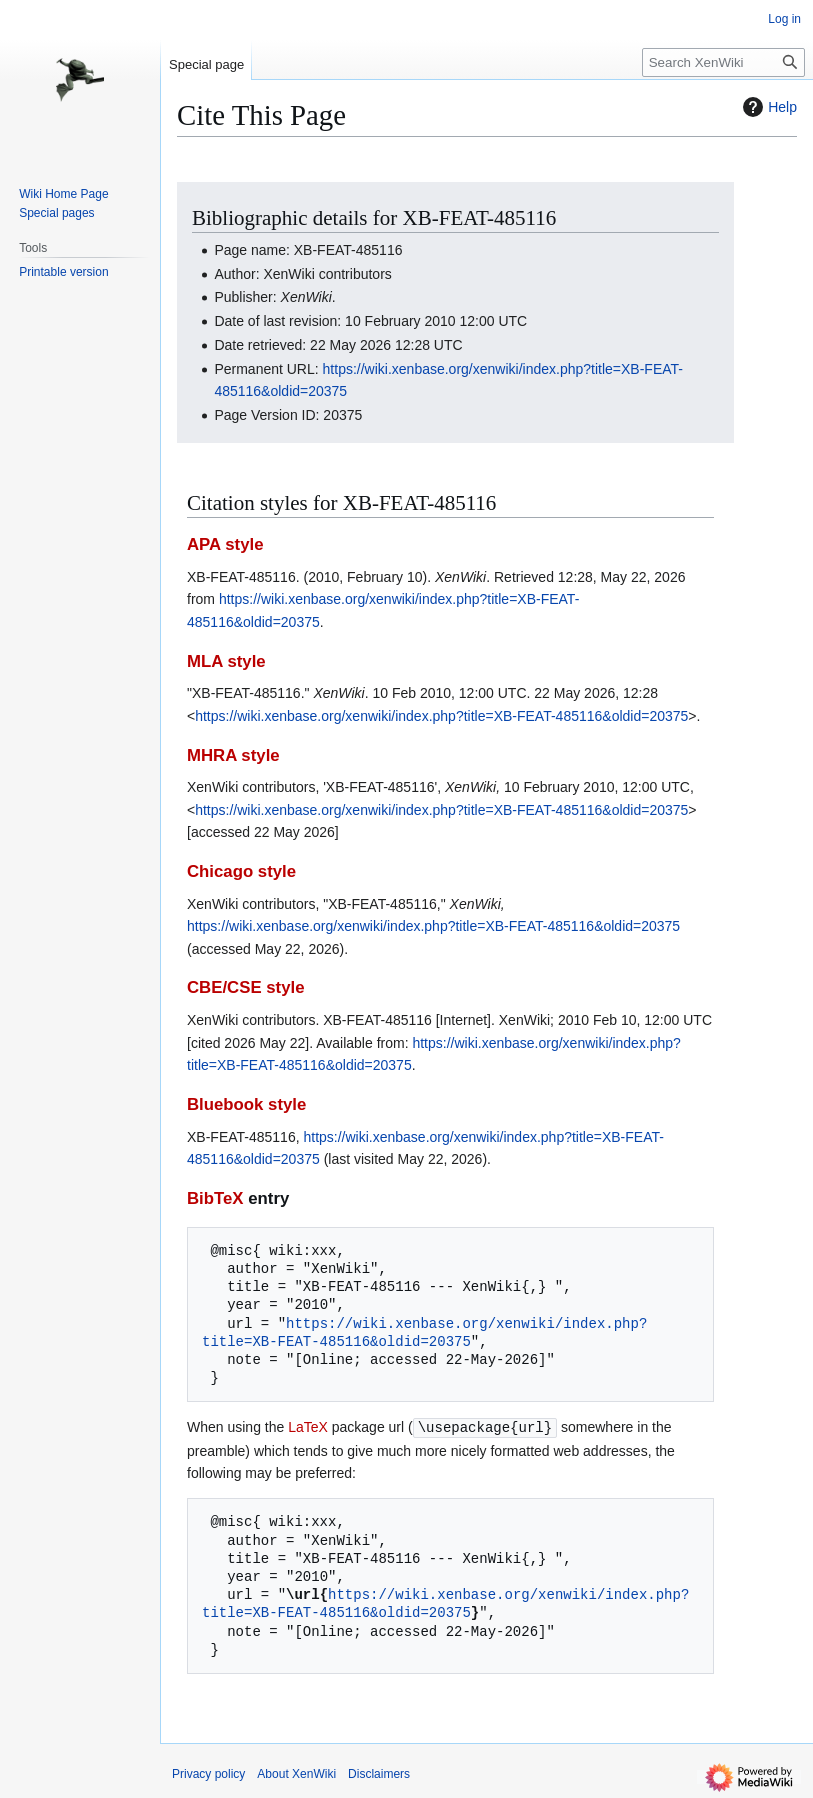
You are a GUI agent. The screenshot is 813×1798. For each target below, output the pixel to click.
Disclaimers (379, 1773)
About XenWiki (296, 1773)
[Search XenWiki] (723, 62)
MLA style (226, 661)
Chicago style (241, 871)
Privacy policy (208, 1773)
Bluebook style (246, 1104)
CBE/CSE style (246, 987)
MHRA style (233, 755)
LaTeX (308, 1427)
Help (767, 107)
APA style (225, 544)
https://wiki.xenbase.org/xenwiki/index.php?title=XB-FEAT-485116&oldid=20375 (441, 716)
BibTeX (215, 1198)
